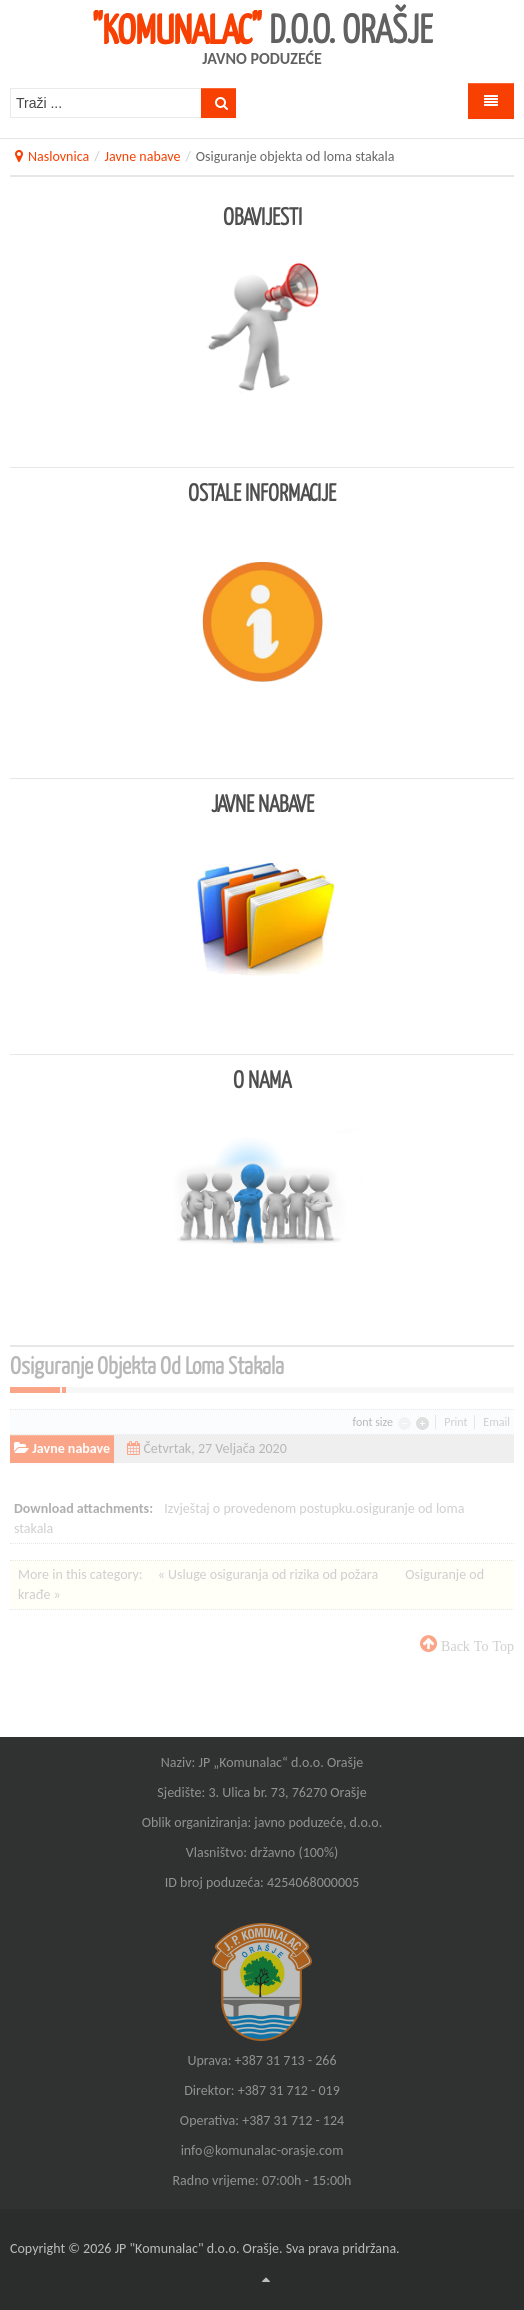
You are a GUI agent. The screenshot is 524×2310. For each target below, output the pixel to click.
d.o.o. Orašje (262, 28)
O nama (262, 1079)
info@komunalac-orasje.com (262, 2150)
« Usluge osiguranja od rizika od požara (270, 1574)
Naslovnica (58, 156)
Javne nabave (143, 156)
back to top (475, 1646)
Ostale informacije (262, 492)
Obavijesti (262, 216)
